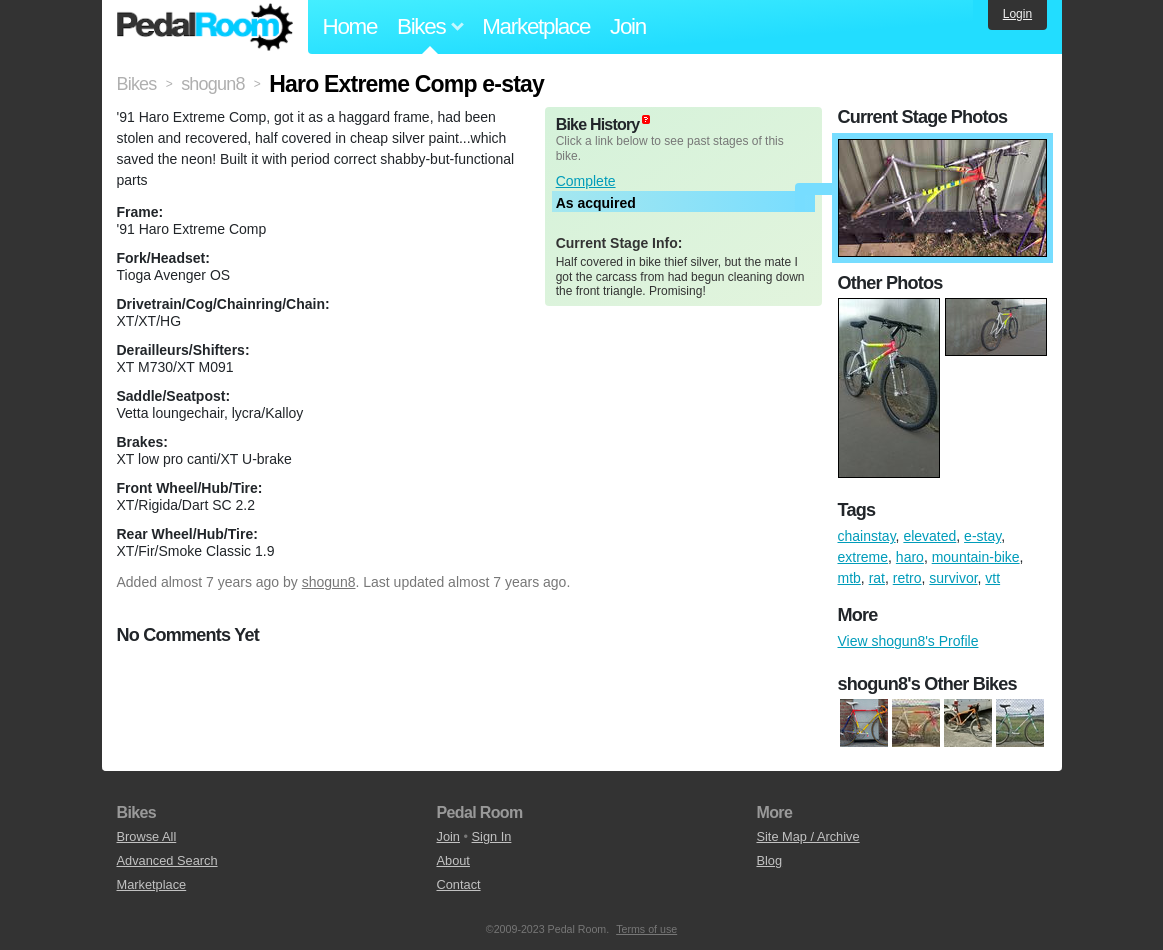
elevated (929, 536)
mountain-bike (976, 557)
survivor (953, 578)
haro (910, 557)
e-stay (982, 536)
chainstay (867, 536)
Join (628, 26)
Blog (769, 860)
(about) (646, 119)
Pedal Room (205, 27)
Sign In (492, 836)
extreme (863, 557)
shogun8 (329, 582)
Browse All (147, 836)
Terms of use (646, 929)
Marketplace (536, 26)
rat (877, 578)
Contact (458, 884)
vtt (992, 578)
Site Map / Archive (807, 836)
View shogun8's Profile (908, 641)
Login (1017, 14)
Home (350, 26)
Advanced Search (167, 860)
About (452, 860)
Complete (586, 181)
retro (907, 578)
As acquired (596, 203)
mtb (849, 578)
